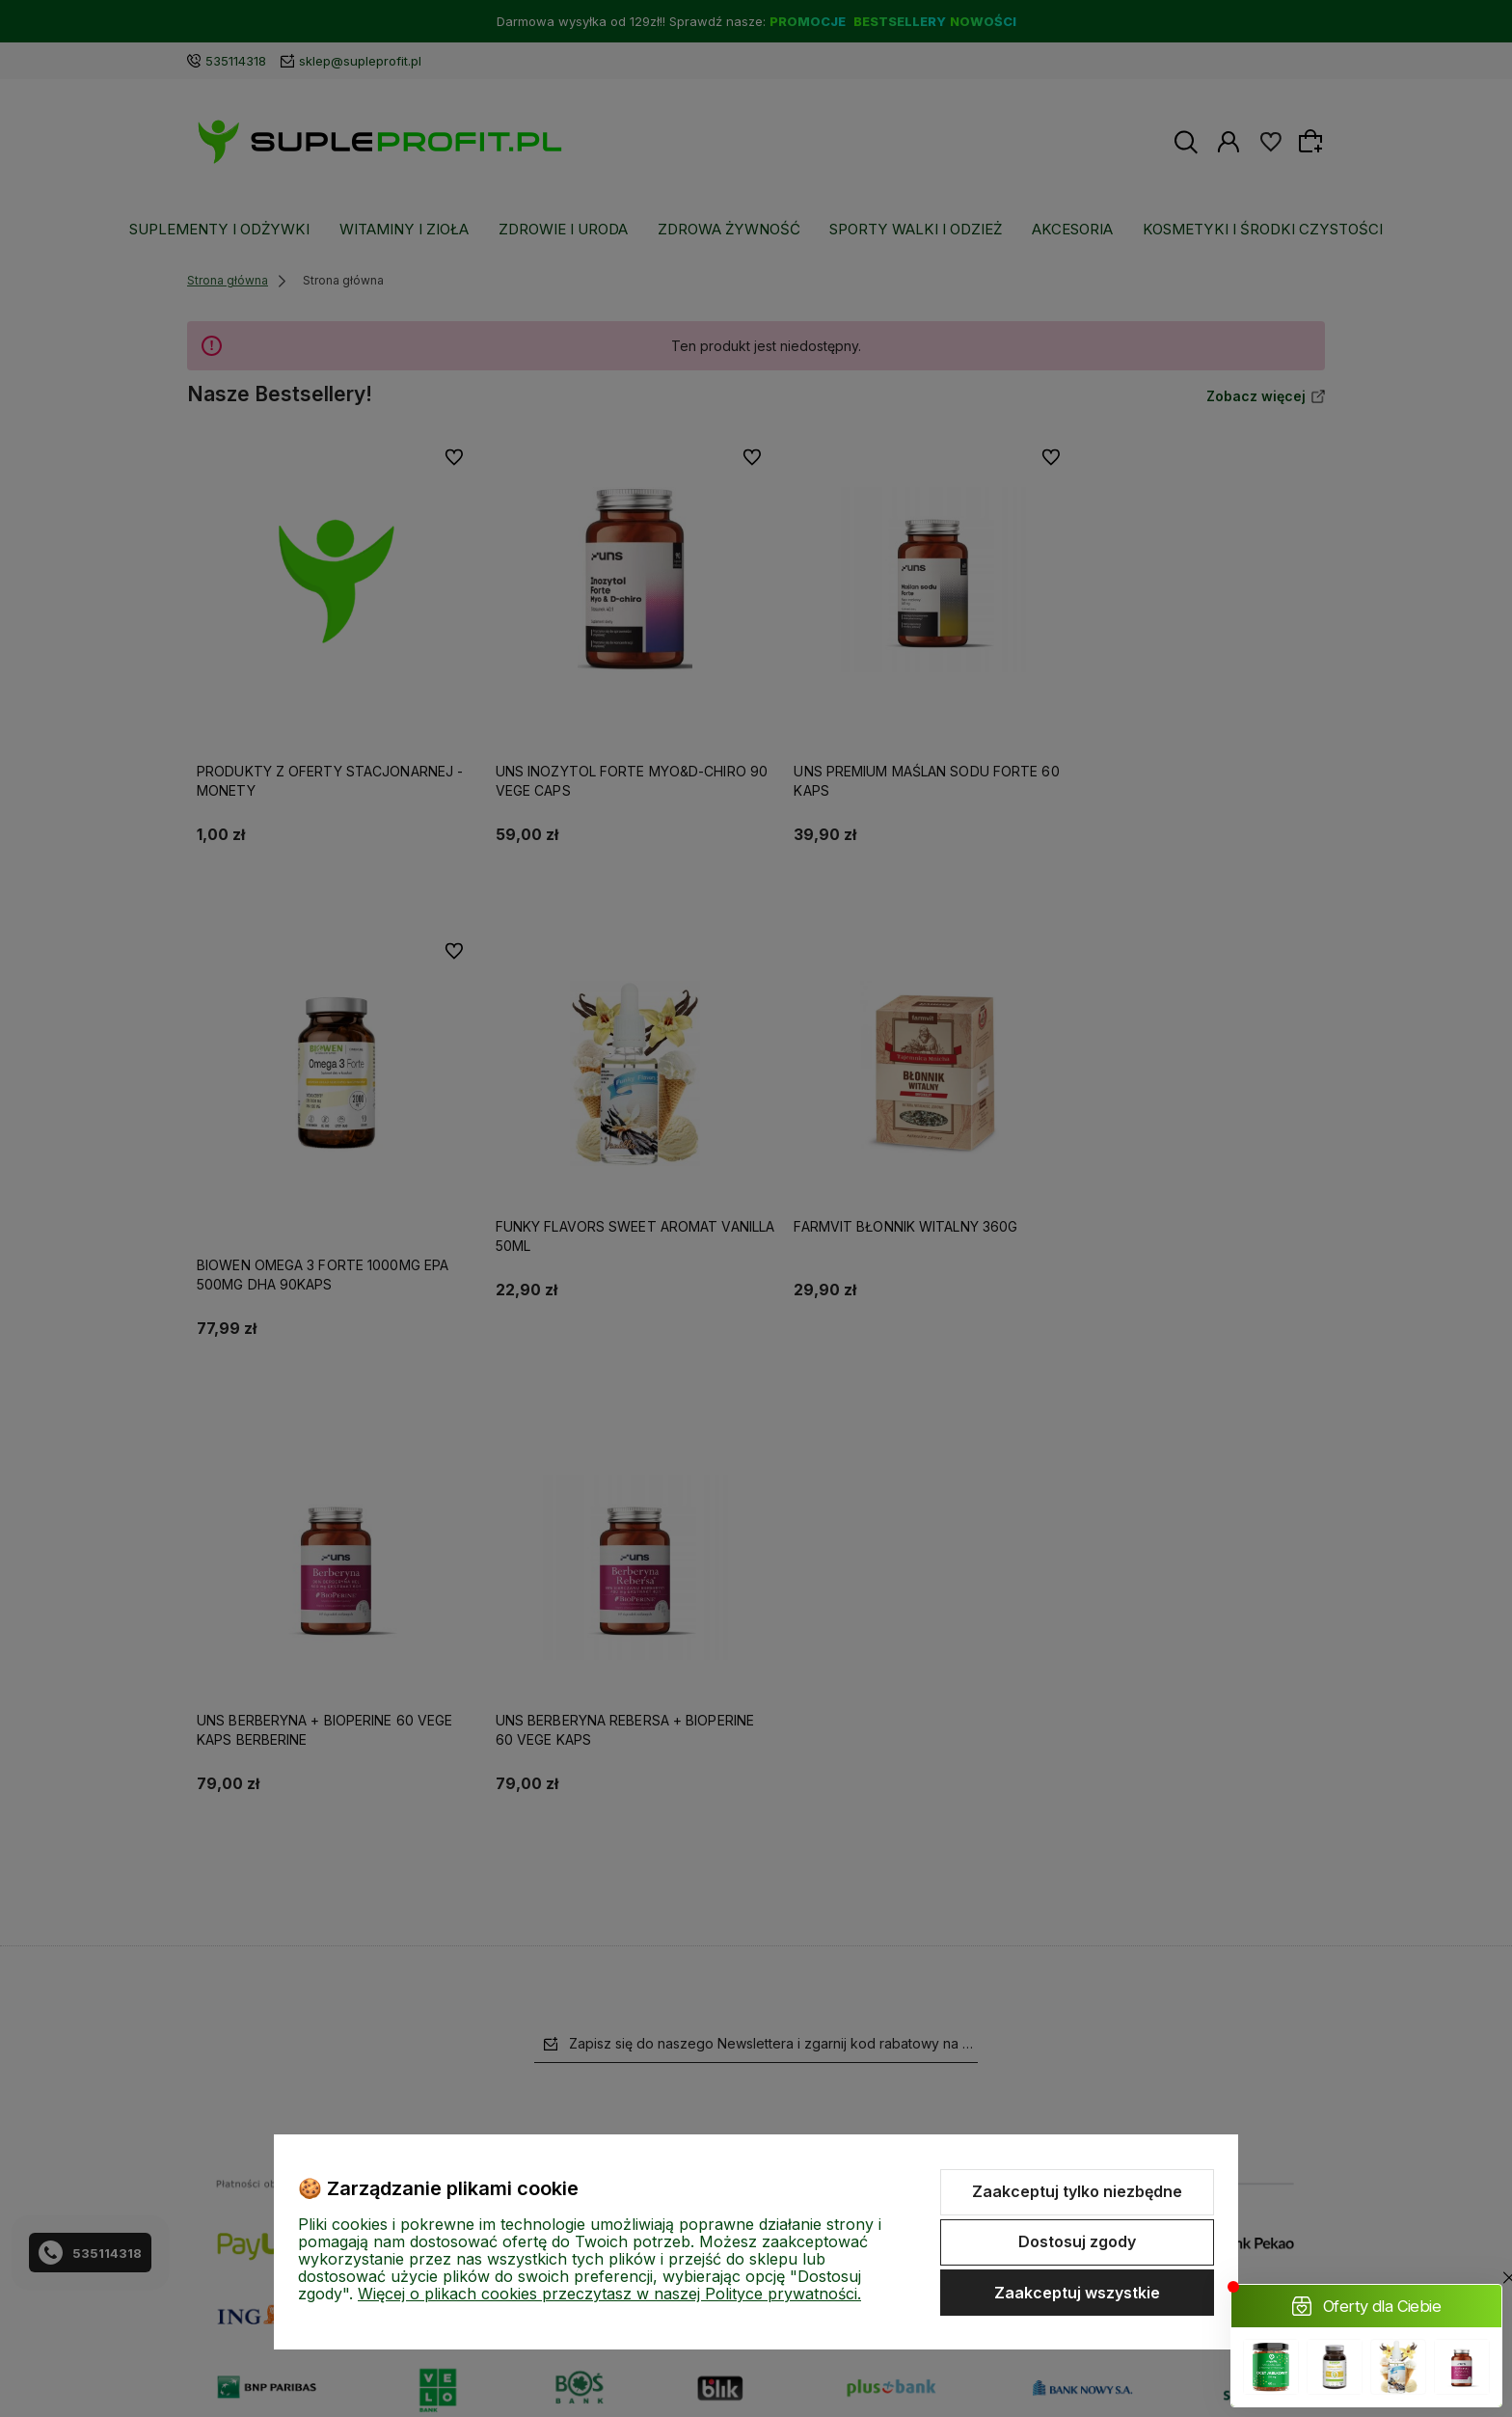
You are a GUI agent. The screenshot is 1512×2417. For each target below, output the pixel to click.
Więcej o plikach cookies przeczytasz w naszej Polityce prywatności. (609, 2293)
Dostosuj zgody (1077, 2241)
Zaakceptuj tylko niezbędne (1077, 2191)
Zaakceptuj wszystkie (1077, 2292)
